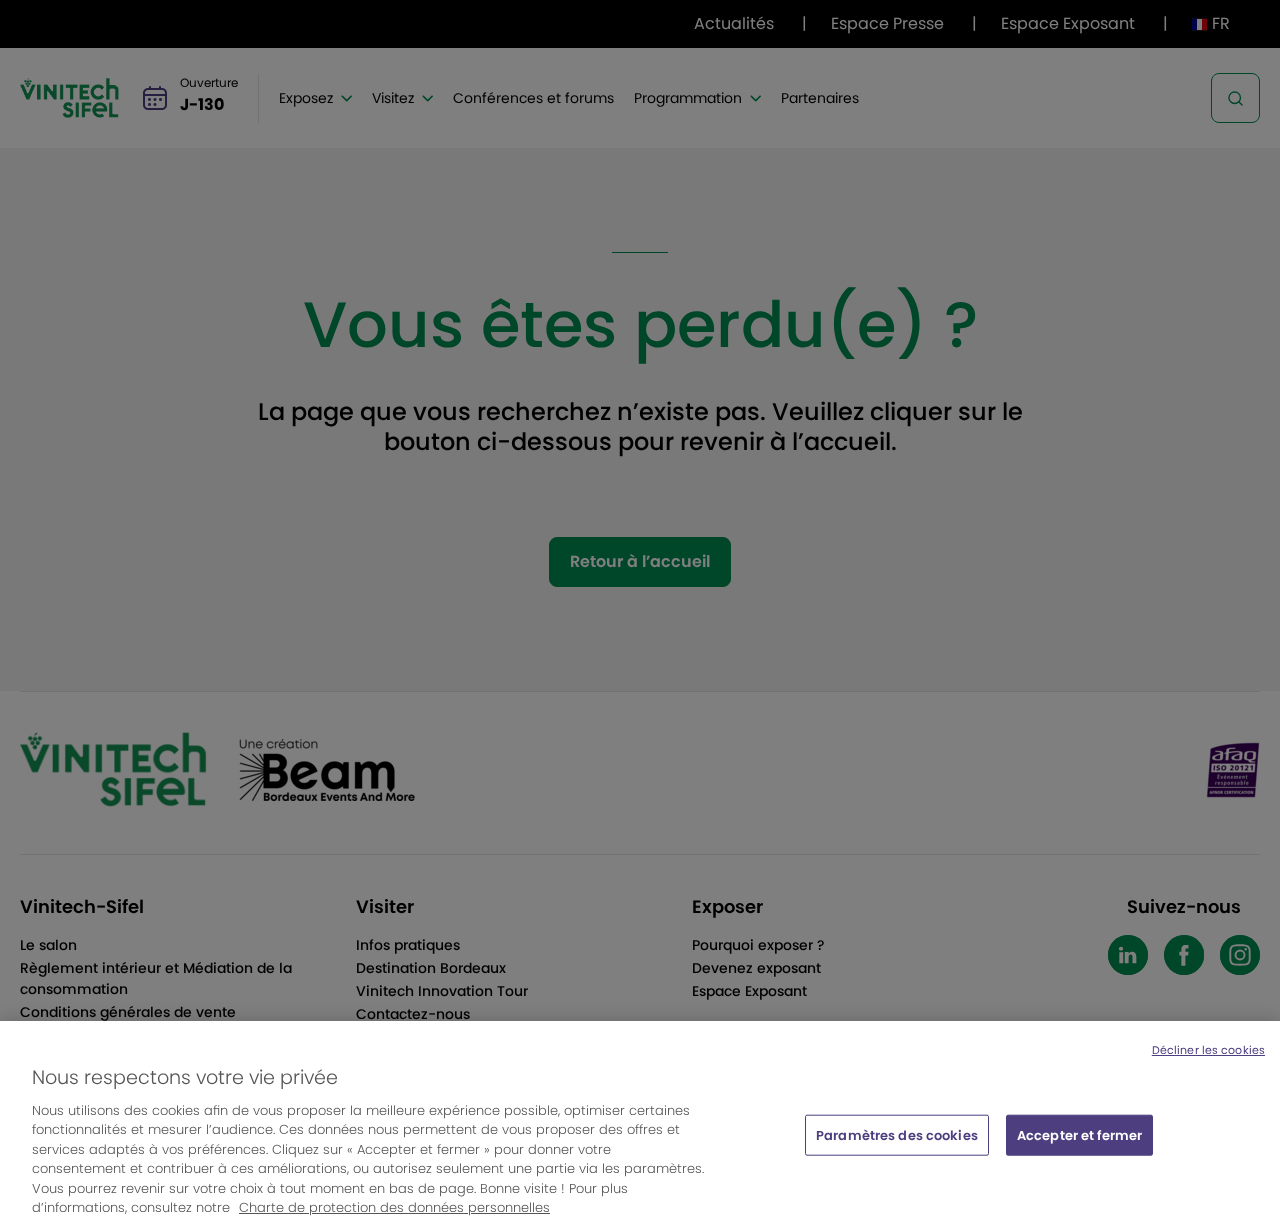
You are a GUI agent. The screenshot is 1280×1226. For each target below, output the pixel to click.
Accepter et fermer (1079, 1145)
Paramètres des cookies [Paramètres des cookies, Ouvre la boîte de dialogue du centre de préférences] (897, 1145)
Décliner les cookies (1208, 1061)
